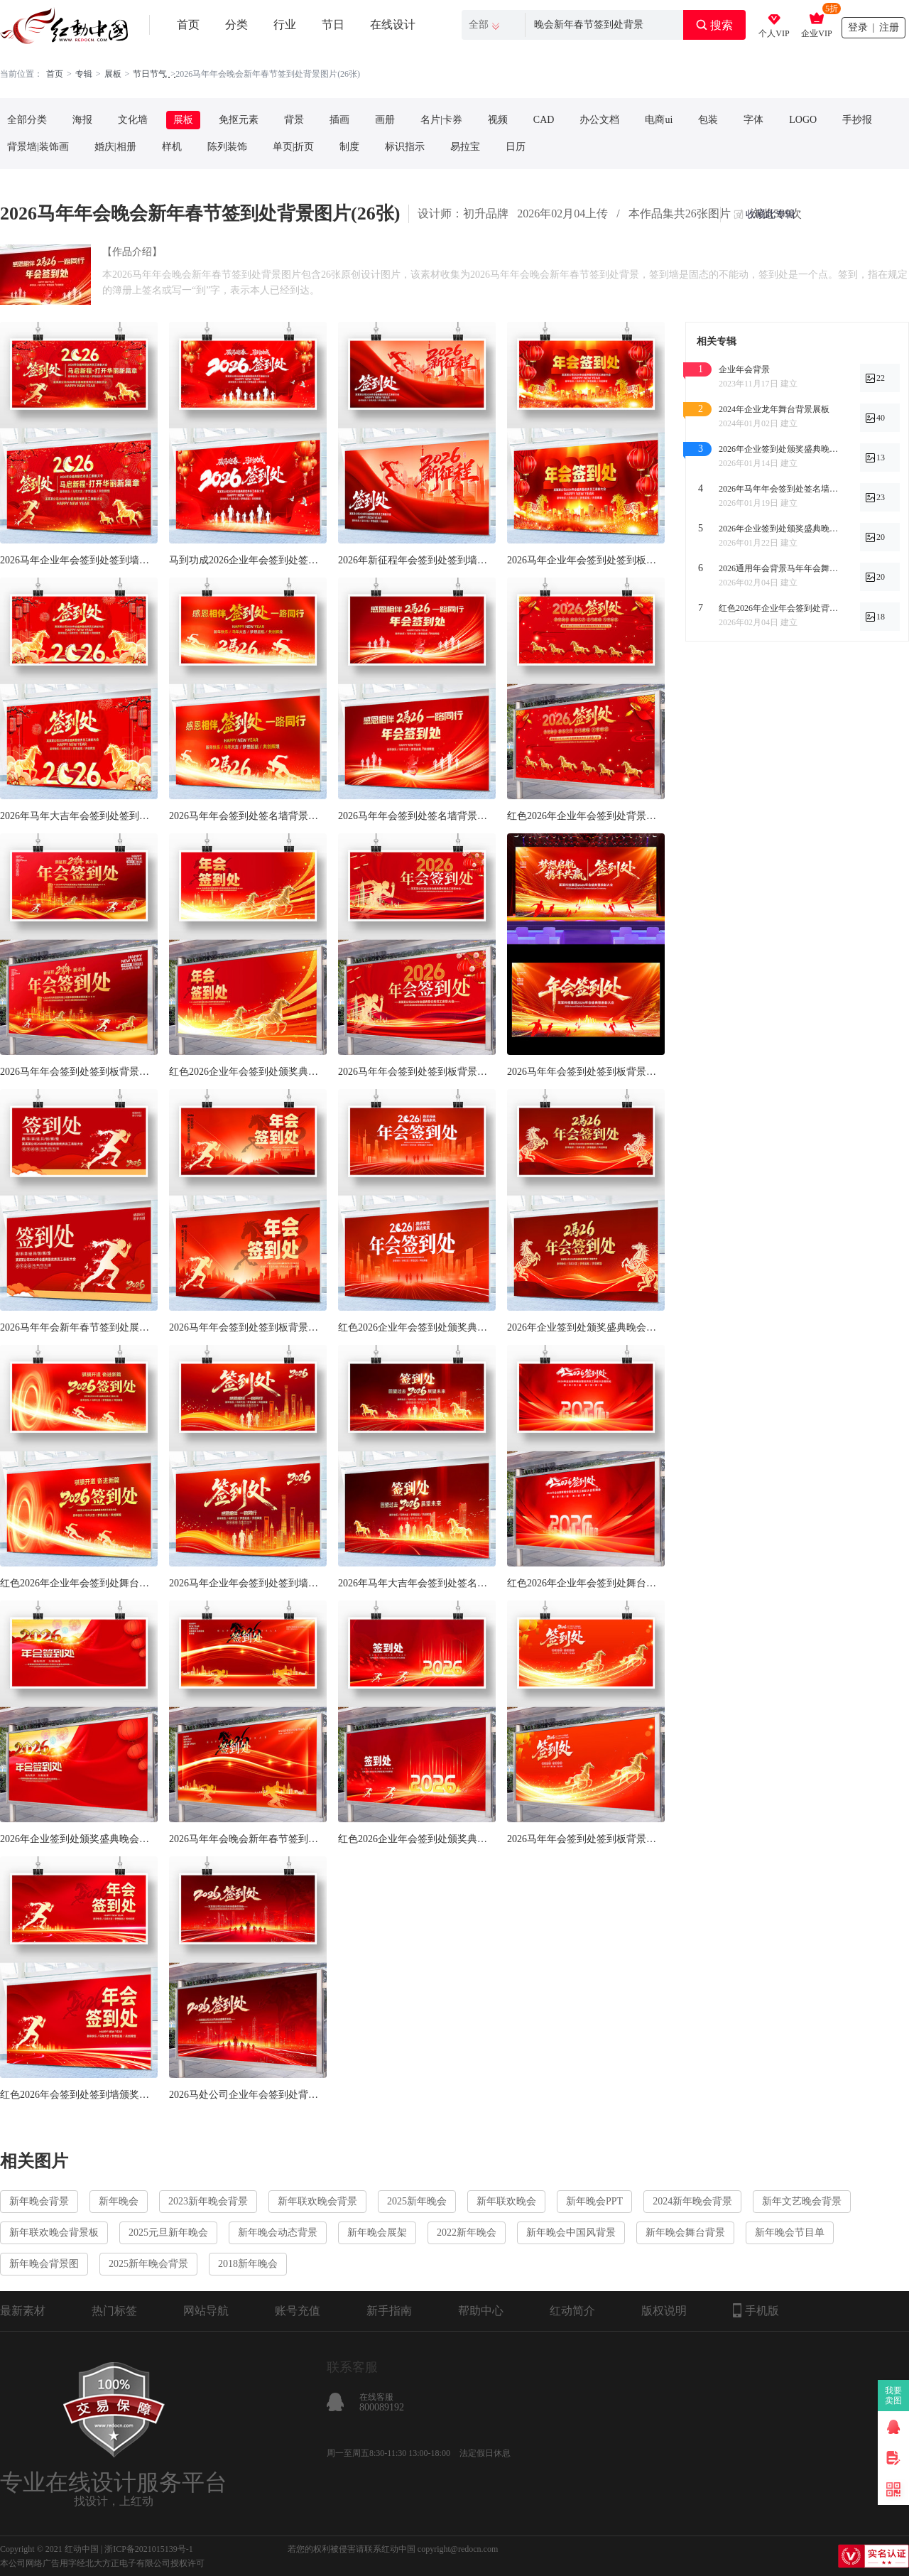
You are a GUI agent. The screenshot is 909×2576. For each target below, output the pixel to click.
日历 (516, 146)
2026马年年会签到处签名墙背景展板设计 (248, 816)
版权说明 (664, 2311)
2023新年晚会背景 (208, 2201)
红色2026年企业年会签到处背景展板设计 (586, 816)
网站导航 (206, 2311)
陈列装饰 (227, 146)
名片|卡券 (441, 119)
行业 (284, 24)
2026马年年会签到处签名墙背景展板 (417, 816)
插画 (339, 119)
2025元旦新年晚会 (168, 2232)
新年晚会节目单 (789, 2232)
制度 (349, 146)
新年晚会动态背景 (277, 2232)
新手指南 (389, 2311)
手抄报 (857, 119)
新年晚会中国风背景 (571, 2232)
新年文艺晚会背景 (802, 2201)
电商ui (659, 119)
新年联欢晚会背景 (317, 2201)
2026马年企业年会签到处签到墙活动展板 (79, 560)
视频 (498, 119)
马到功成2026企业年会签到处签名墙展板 (248, 560)
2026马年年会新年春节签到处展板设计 (79, 1327)
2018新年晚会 (248, 2263)
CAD (544, 119)
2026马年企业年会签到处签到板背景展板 (586, 560)
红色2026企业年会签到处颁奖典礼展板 (248, 1071)
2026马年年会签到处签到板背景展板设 (79, 1071)
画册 (385, 119)
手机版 (756, 2310)
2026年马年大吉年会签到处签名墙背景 (417, 1583)
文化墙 (133, 119)
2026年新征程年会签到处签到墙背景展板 (417, 560)
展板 (112, 74)
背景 (294, 119)
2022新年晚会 (466, 2232)
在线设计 (392, 24)
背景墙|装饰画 (38, 146)
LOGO (803, 119)
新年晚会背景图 (44, 2263)
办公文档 (599, 119)
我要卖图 (894, 2395)
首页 (188, 24)
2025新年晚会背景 (148, 2263)
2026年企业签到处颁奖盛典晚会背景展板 (586, 1327)
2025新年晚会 (417, 2201)
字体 (753, 119)
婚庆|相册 (115, 146)
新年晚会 (118, 2201)
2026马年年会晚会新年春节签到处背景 (248, 1839)
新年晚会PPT (594, 2201)
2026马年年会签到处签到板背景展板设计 (586, 1839)
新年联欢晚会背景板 (54, 2232)
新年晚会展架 (377, 2232)
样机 (172, 146)
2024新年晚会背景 (692, 2201)
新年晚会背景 (39, 2201)
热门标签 (114, 2311)
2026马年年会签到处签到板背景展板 (417, 1071)
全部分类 (27, 119)
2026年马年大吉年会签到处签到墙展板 (79, 816)
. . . (169, 74)
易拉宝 (465, 146)
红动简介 (572, 2311)
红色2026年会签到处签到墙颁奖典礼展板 (79, 2094)
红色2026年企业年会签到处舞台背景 (79, 1583)
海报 (82, 119)
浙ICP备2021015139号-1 (148, 2549)
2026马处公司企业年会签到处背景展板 (248, 2094)
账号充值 (297, 2311)
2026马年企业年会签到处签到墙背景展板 (248, 1583)
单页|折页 (294, 146)
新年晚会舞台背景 (685, 2232)
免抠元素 (238, 119)
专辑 (83, 74)
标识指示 (405, 146)
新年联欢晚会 (506, 2201)
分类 (236, 24)
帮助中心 (481, 2311)
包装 (708, 119)
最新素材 (22, 2311)
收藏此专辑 (770, 214)
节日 (333, 24)
